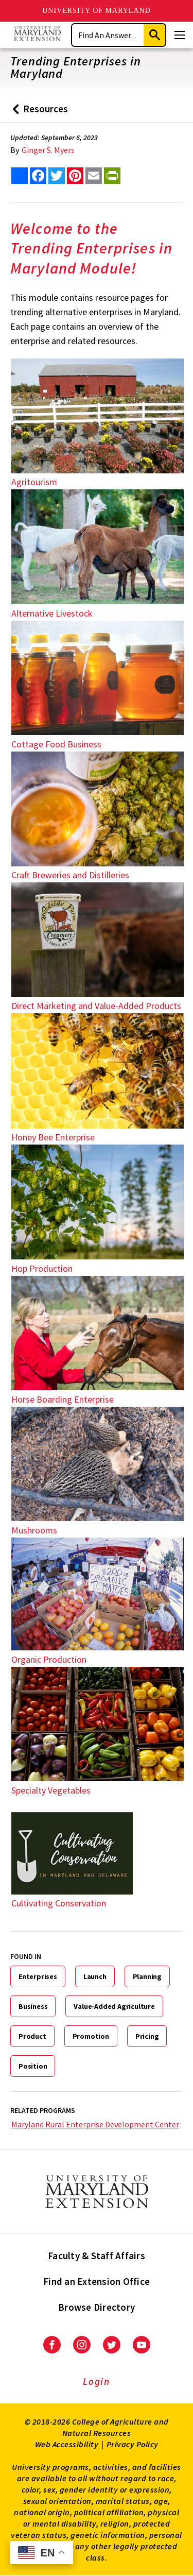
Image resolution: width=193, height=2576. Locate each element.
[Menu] (179, 35)
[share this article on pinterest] (75, 175)
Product (32, 2036)
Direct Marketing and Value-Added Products (96, 1006)
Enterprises (38, 1976)
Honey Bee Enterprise (53, 1137)
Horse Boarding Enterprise (62, 1399)
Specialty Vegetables (51, 1790)
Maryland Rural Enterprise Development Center (95, 2124)
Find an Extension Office (96, 2281)
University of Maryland (96, 10)
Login (96, 2381)
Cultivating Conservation (58, 1903)
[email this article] (93, 175)
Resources (38, 113)
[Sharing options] (19, 175)
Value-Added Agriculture (114, 2006)
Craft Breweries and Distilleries (70, 875)
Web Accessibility (67, 2444)
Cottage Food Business (56, 744)
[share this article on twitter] (56, 175)
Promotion (91, 2036)
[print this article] (112, 175)
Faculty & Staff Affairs (96, 2255)
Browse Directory (96, 2307)
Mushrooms (34, 1530)
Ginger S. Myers (48, 150)
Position (33, 2066)
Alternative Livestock (52, 613)
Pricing (147, 2036)
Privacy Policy (133, 2444)
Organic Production (48, 1659)
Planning (147, 1976)
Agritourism (34, 482)
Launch (95, 1976)
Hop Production (42, 1268)
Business (33, 2006)
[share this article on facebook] (38, 175)
